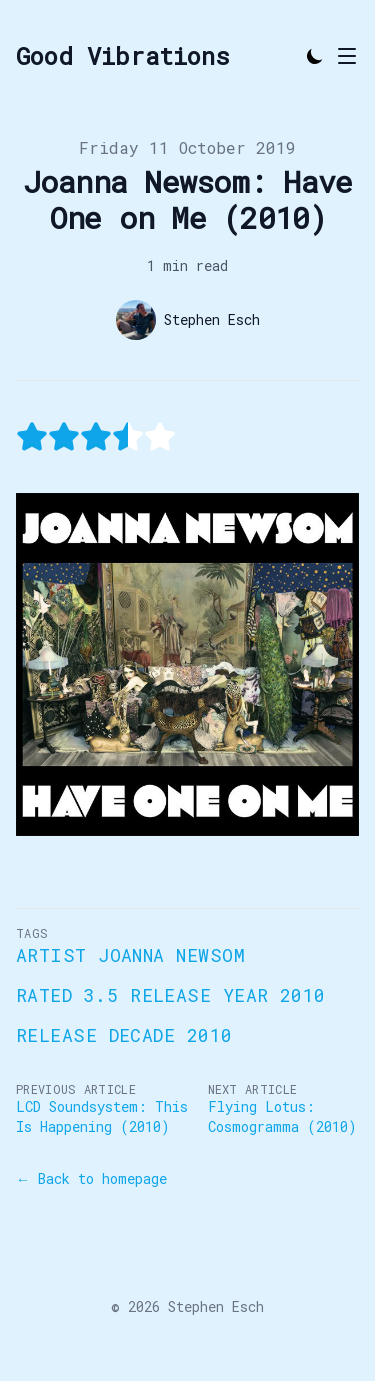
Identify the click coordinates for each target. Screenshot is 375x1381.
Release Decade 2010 (124, 1035)
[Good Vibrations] (123, 56)
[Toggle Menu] (347, 56)
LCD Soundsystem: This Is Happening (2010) (102, 1116)
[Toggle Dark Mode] (315, 56)
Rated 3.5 (67, 995)
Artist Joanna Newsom (130, 955)
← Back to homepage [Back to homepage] (91, 1178)
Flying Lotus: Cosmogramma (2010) (282, 1116)
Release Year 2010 (228, 995)
